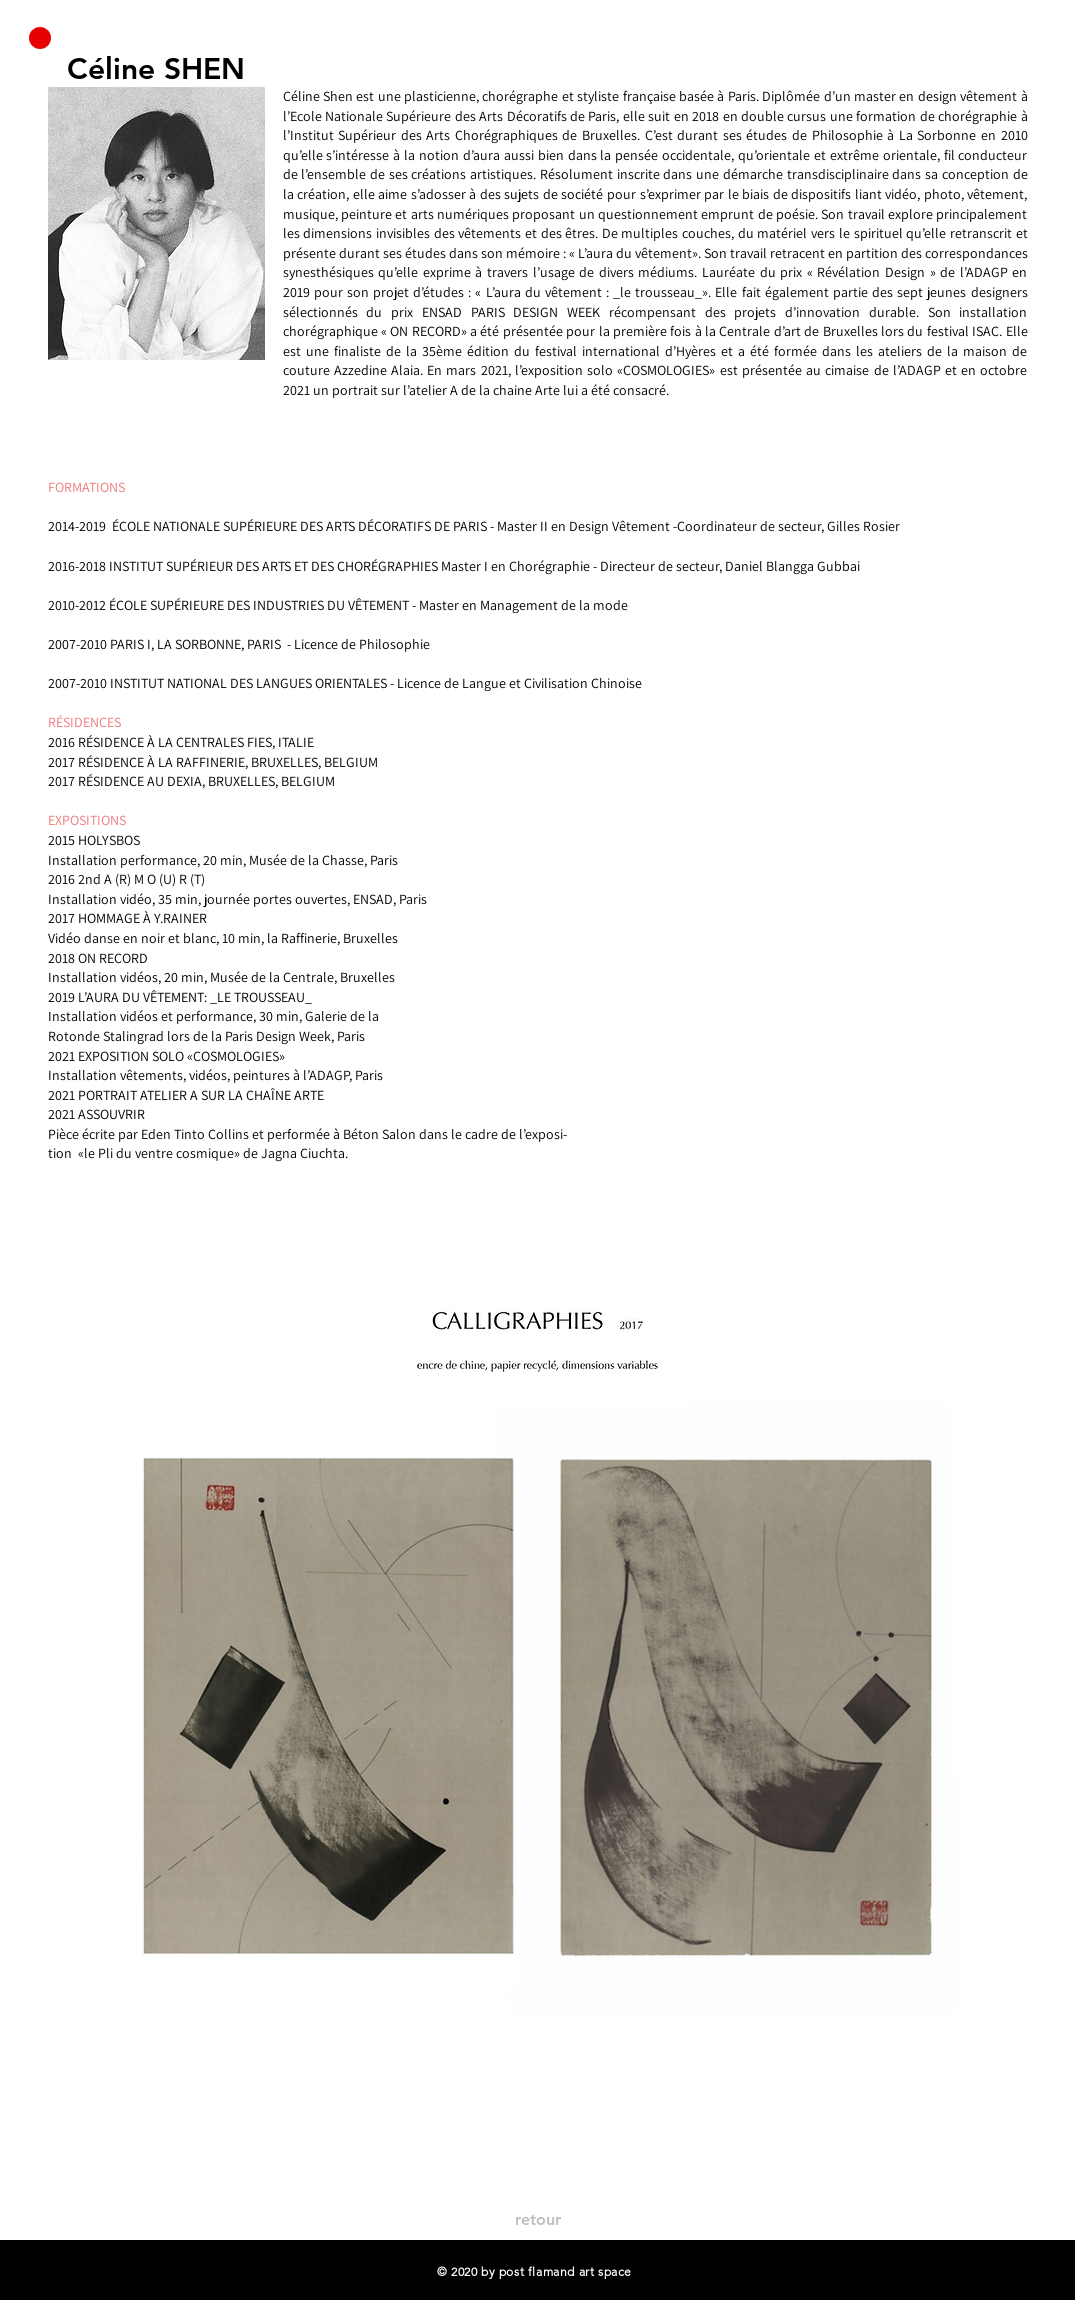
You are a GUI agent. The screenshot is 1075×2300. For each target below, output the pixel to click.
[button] (40, 38)
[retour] (538, 2220)
